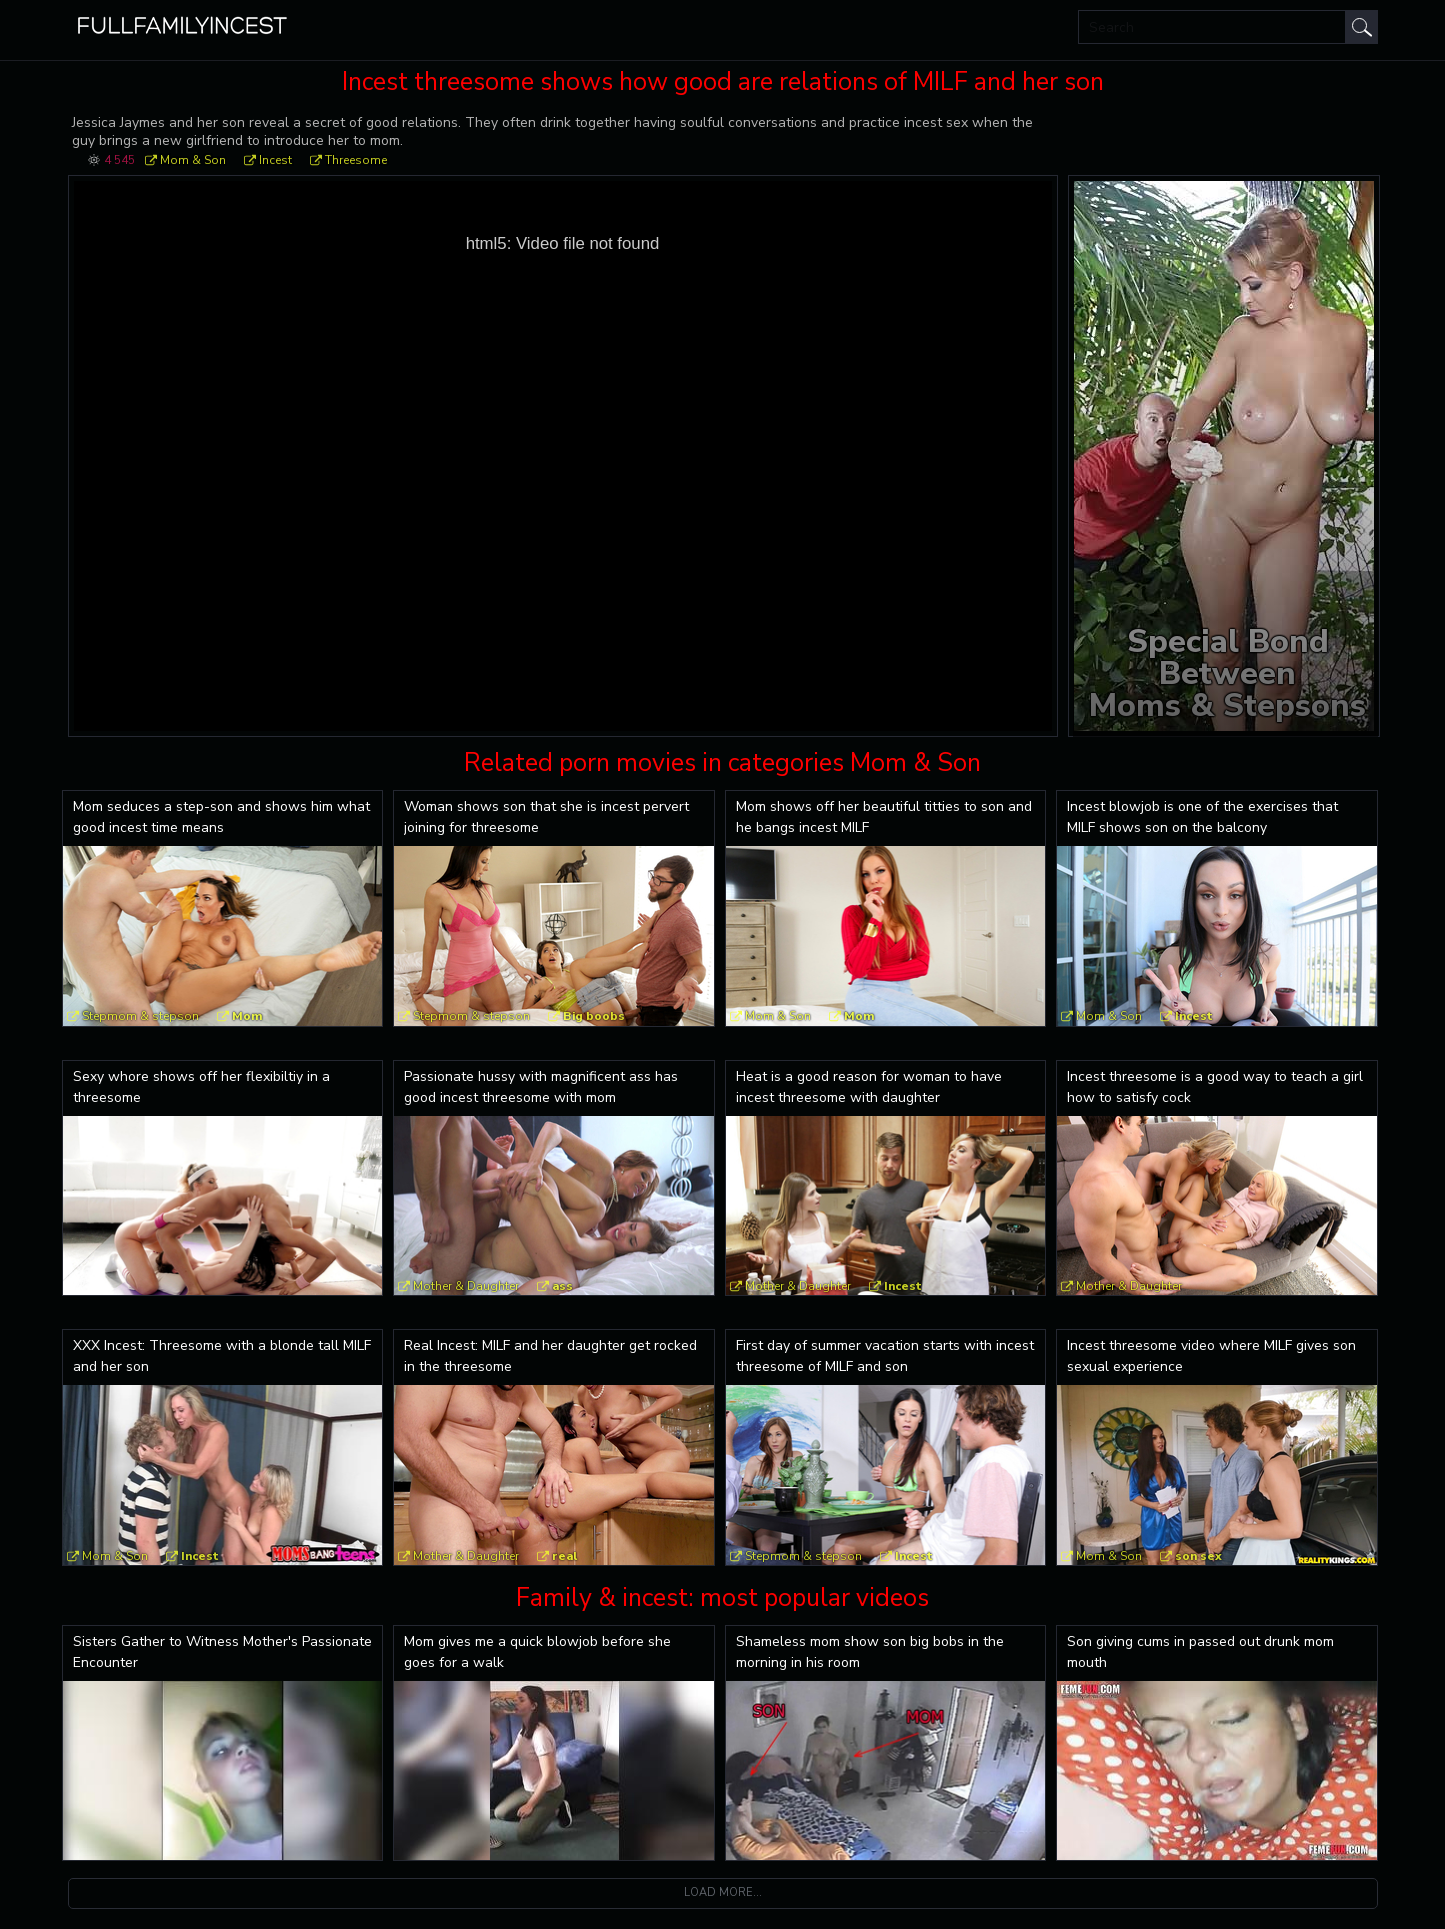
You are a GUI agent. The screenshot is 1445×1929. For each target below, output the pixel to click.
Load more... (723, 1892)
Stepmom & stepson (140, 1016)
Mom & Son (193, 160)
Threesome (356, 160)
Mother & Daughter (466, 1286)
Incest (275, 160)
